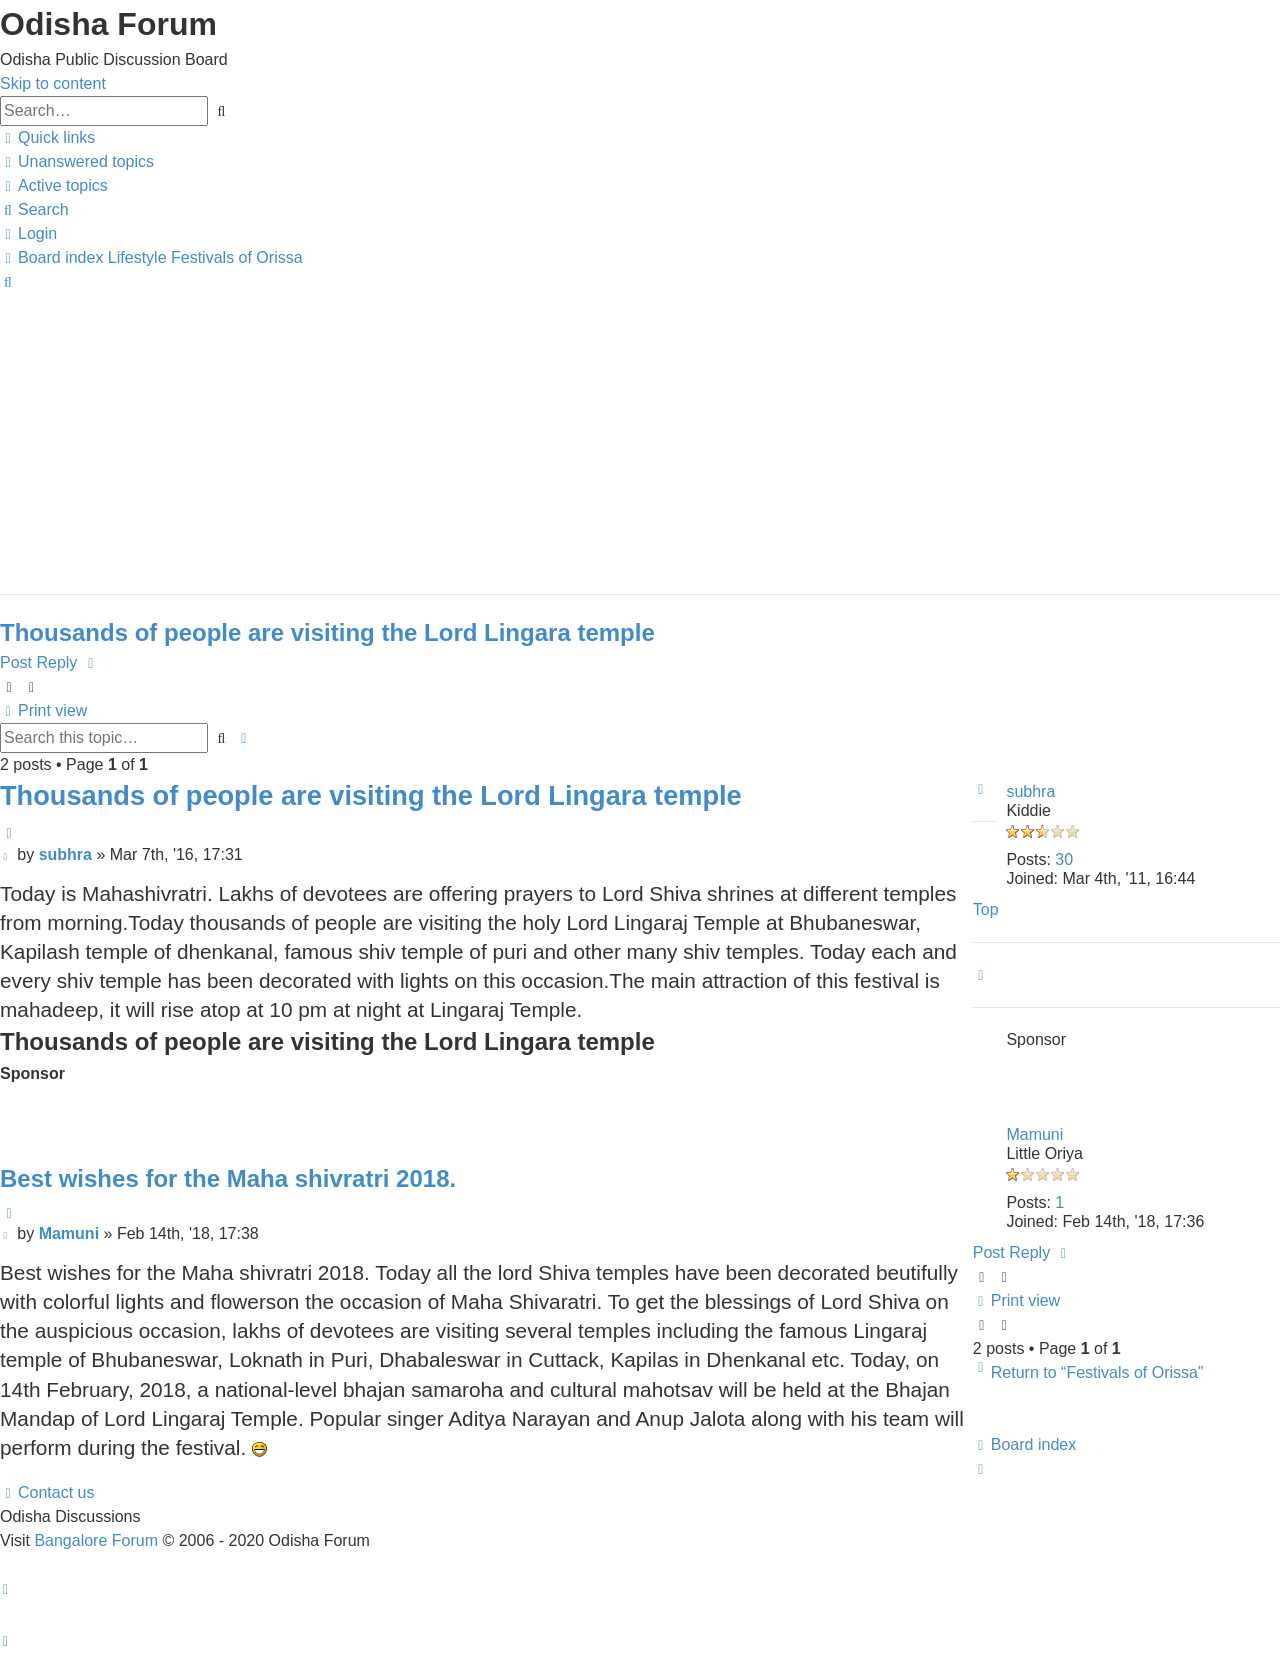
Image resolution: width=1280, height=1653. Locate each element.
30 (1064, 859)
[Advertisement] (600, 434)
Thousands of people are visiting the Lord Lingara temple (327, 632)
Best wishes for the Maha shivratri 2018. (228, 1178)
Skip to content (53, 83)
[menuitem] (77, 161)
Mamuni (1034, 1134)
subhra (1030, 791)
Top (986, 909)
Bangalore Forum (96, 1540)
